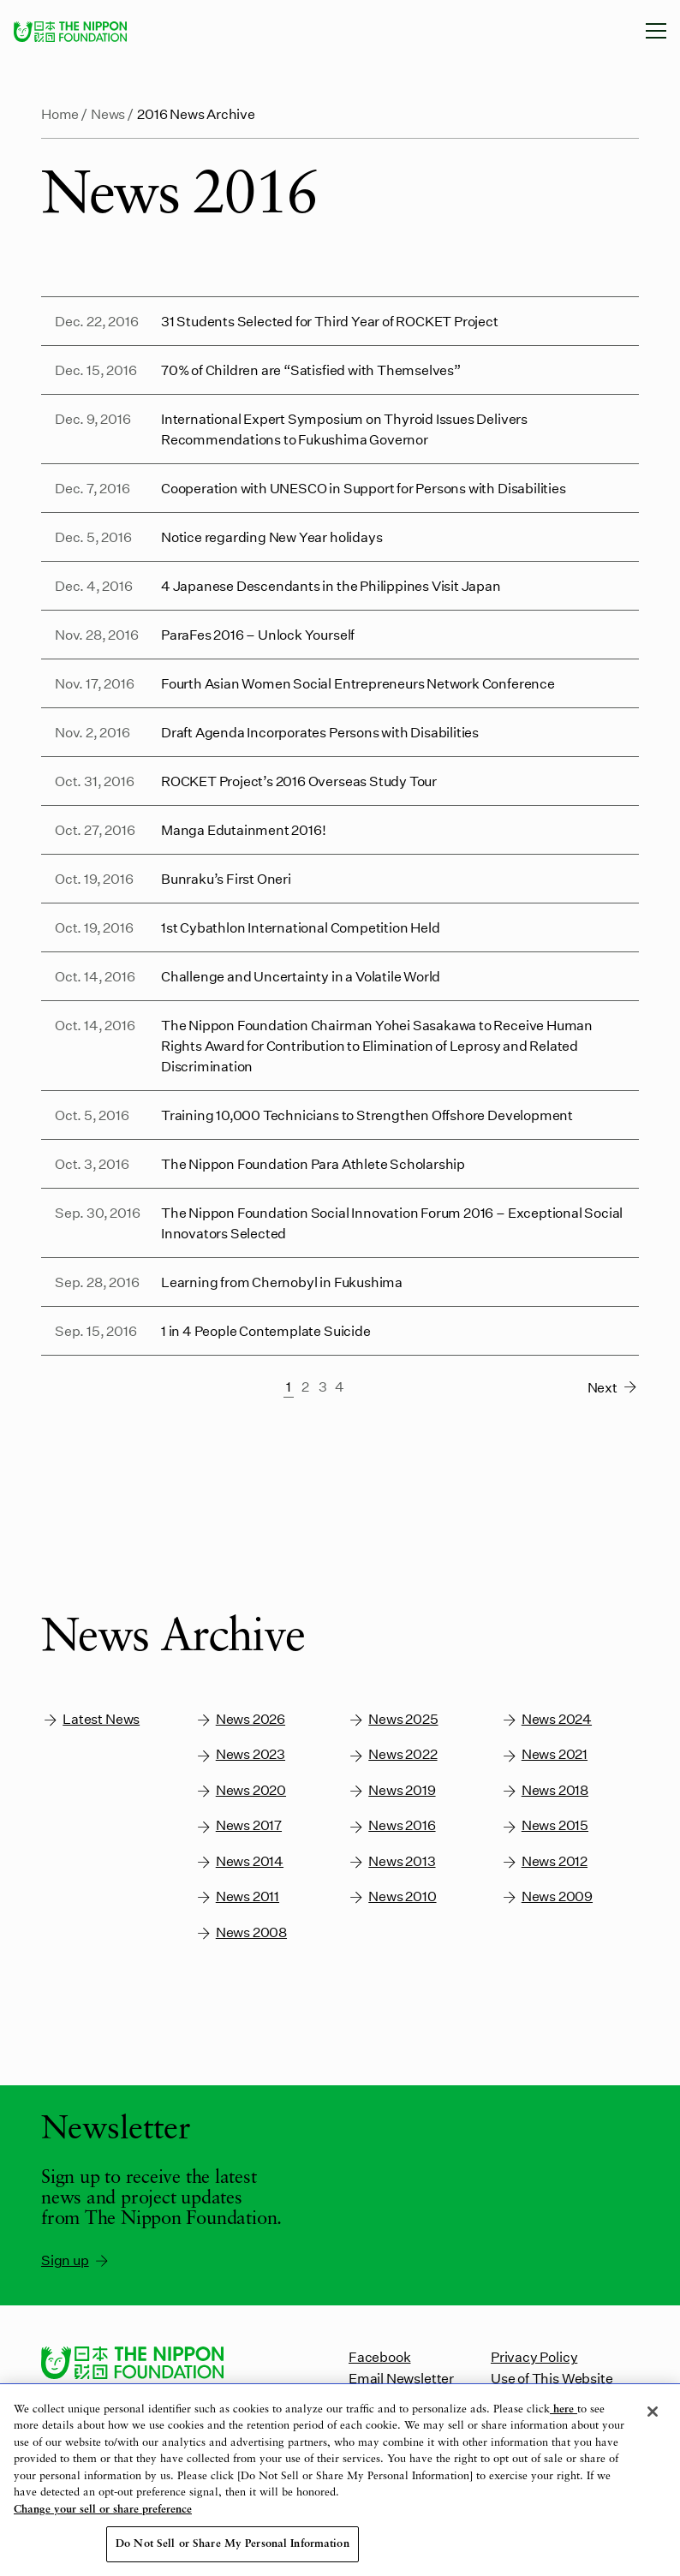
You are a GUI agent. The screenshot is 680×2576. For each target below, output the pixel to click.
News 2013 (391, 1861)
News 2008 (241, 1932)
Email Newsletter (401, 2378)
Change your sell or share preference (103, 2509)
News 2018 (544, 1790)
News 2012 (544, 1861)
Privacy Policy (534, 2356)
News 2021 (544, 1754)
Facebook (379, 2356)
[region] (340, 2480)
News (108, 113)
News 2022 (392, 1754)
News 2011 (237, 1896)
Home (60, 113)
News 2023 (240, 1754)
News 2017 (238, 1825)
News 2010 (392, 1896)
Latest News (90, 1719)
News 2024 (546, 1719)
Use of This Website (551, 2378)
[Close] (652, 2411)
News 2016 (391, 1825)
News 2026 (240, 1719)
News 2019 (391, 1790)
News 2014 (239, 1861)
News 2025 (392, 1719)
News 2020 (240, 1790)
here (563, 2409)
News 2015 (544, 1825)
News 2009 (547, 1896)
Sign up (75, 2260)
